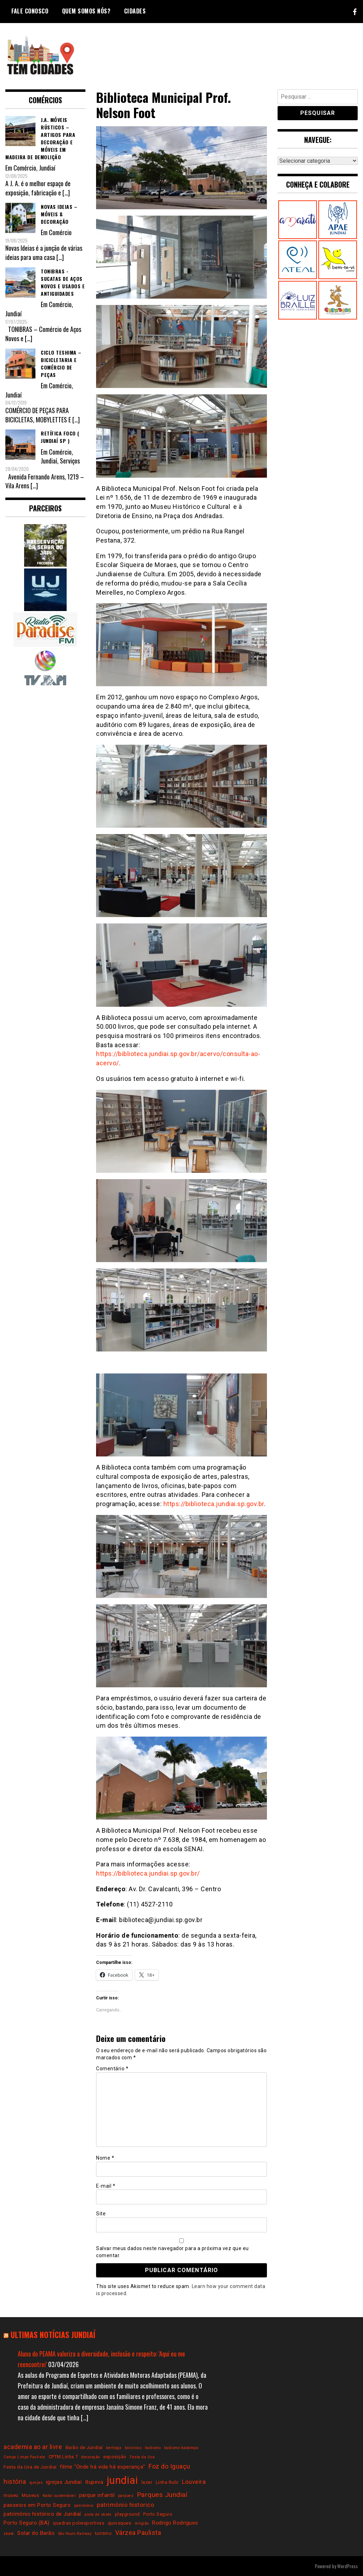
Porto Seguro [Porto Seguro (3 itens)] (157, 2514)
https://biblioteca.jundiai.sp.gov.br (213, 1504)
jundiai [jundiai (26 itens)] (122, 2480)
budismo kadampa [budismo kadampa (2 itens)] (181, 2447)
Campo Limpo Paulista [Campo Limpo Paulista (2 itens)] (24, 2457)
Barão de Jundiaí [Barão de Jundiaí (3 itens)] (84, 2447)
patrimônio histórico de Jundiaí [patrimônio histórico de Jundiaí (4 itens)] (42, 2514)
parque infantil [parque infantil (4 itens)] (97, 2495)
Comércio (24, 167)
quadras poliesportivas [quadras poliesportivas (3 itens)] (78, 2523)
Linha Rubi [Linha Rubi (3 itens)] (167, 2482)
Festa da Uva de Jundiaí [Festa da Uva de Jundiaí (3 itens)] (30, 2467)
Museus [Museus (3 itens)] (30, 2495)
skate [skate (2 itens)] (9, 2533)
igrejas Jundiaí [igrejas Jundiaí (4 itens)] (64, 2482)
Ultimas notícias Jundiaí (53, 2334)
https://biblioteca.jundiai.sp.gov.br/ (148, 1873)
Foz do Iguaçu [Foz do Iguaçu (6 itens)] (169, 2466)
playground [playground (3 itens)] (127, 2514)
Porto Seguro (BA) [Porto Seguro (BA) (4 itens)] (27, 2523)
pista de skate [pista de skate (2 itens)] (97, 2514)
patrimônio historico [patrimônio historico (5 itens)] (125, 2505)
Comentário (112, 2068)
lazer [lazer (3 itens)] (146, 2482)
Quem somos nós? (86, 11)
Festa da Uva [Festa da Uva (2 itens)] (142, 2457)
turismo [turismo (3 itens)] (103, 2533)
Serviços (70, 460)
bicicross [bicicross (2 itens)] (133, 2447)
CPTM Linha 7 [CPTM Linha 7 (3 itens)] (63, 2456)
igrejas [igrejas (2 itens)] (36, 2482)
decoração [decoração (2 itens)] (90, 2457)
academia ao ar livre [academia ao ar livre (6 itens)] (33, 2446)
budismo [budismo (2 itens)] (153, 2447)
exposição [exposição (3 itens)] (115, 2456)
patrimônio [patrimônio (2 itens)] (84, 2505)
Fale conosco (29, 11)
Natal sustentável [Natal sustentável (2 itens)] (59, 2495)
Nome (105, 2158)
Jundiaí (47, 167)
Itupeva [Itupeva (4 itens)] (94, 2482)
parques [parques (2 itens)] (126, 2495)
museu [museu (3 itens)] (11, 2495)
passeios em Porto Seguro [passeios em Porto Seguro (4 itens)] (37, 2505)
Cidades (135, 11)
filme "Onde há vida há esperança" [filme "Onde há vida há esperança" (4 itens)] (102, 2467)
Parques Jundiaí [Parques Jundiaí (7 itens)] (162, 2495)
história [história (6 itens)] (15, 2481)
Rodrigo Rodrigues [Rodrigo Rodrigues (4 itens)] (175, 2523)
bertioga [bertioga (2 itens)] (113, 2447)
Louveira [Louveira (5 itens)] (194, 2481)
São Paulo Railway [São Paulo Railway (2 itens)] (75, 2533)
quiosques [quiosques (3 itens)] (120, 2523)
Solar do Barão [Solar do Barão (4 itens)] (36, 2533)
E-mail (105, 2186)
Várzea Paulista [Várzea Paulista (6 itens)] (138, 2532)
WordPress (347, 2566)
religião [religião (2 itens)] (142, 2523)
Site (101, 2213)
